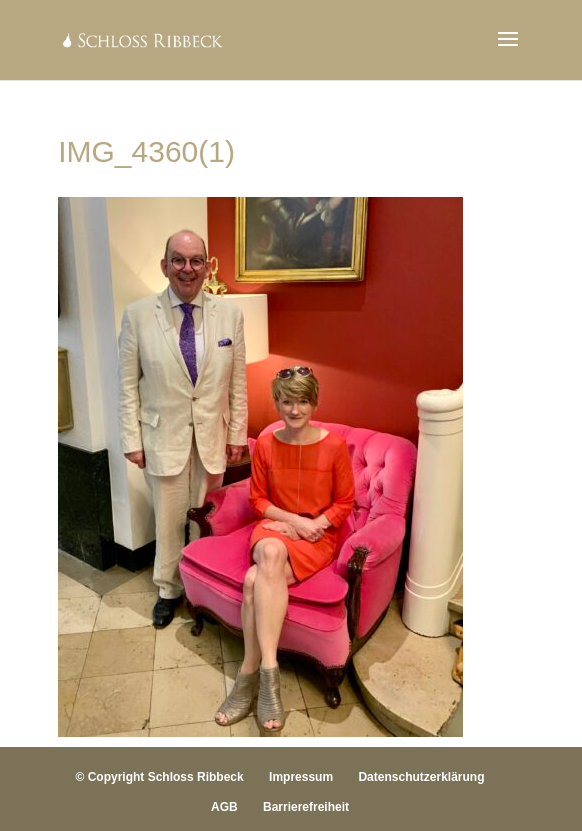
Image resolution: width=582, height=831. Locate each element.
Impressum (301, 777)
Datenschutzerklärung (421, 777)
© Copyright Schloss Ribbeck (160, 777)
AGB (224, 807)
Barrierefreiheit (306, 807)
